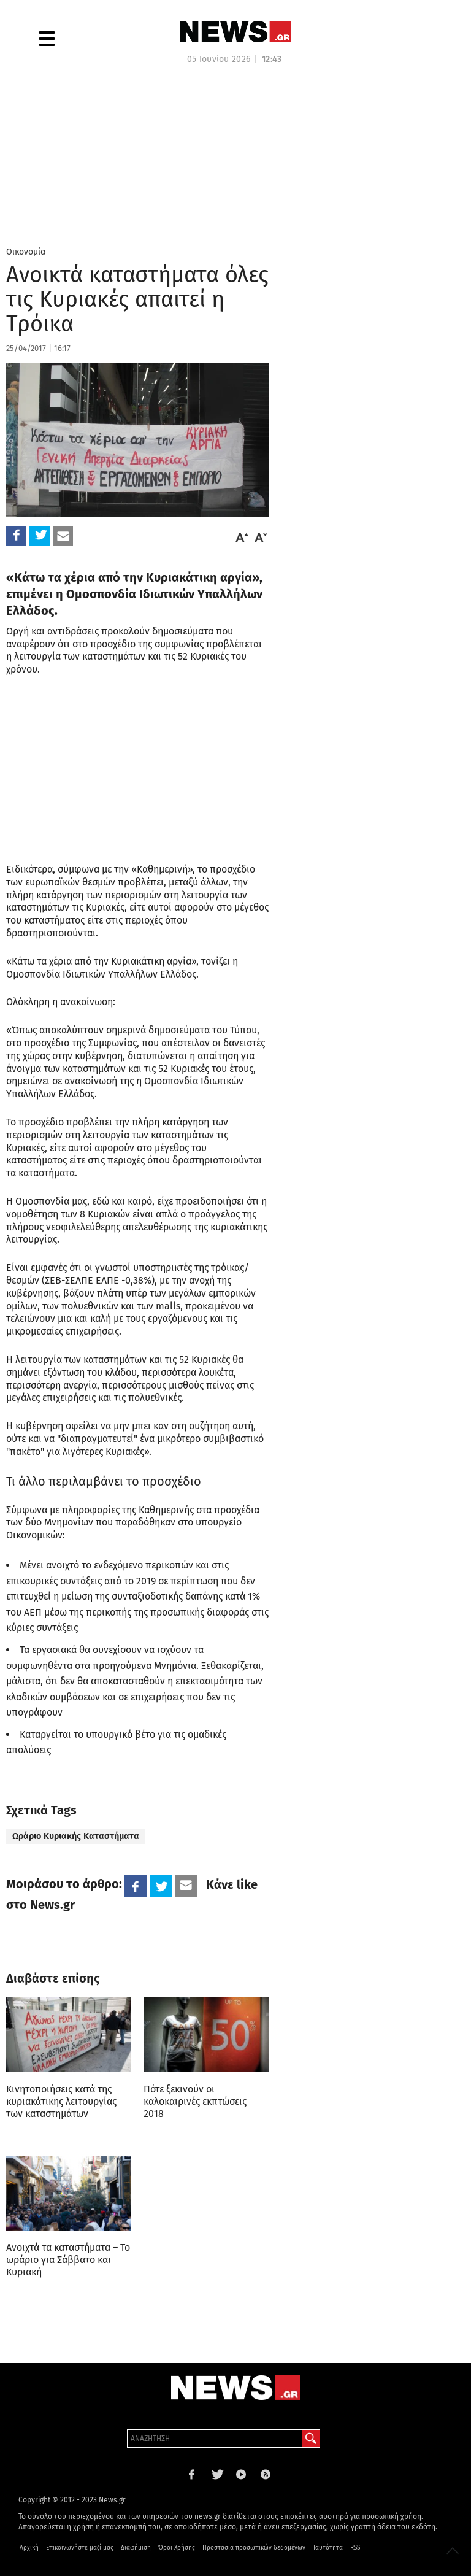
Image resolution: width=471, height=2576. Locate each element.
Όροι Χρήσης (176, 2547)
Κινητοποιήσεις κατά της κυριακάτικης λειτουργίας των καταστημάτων (61, 2101)
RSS (355, 2547)
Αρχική (29, 2547)
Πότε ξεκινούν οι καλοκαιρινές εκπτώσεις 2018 (195, 2101)
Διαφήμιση (136, 2547)
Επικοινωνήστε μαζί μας (79, 2547)
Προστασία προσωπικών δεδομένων (253, 2547)
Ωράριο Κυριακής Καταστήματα (75, 1836)
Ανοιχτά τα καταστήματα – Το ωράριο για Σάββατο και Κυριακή (68, 2260)
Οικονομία (25, 252)
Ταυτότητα (328, 2547)
